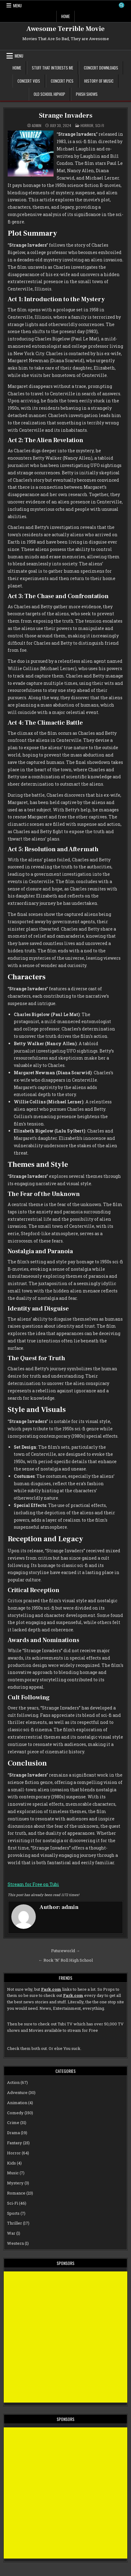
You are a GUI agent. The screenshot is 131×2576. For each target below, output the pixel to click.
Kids (11, 2163)
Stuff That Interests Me (52, 68)
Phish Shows (87, 94)
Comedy (15, 2112)
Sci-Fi (99, 125)
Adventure (17, 2092)
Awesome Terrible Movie (65, 29)
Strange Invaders (65, 115)
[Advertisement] (65, 2337)
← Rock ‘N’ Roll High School (66, 1960)
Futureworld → (65, 1950)
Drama (13, 2132)
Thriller (14, 2223)
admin (36, 125)
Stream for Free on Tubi (33, 1884)
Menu (17, 5)
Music (13, 2173)
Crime (13, 2122)
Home (65, 16)
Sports (13, 2213)
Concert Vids (28, 81)
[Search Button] (121, 5)
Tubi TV (65, 2024)
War (11, 2233)
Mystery (15, 2183)
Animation (17, 2102)
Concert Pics (62, 81)
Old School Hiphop (49, 94)
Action (13, 2082)
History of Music (99, 81)
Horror (86, 125)
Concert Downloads (101, 68)
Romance (16, 2193)
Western (15, 2243)
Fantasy (14, 2142)
